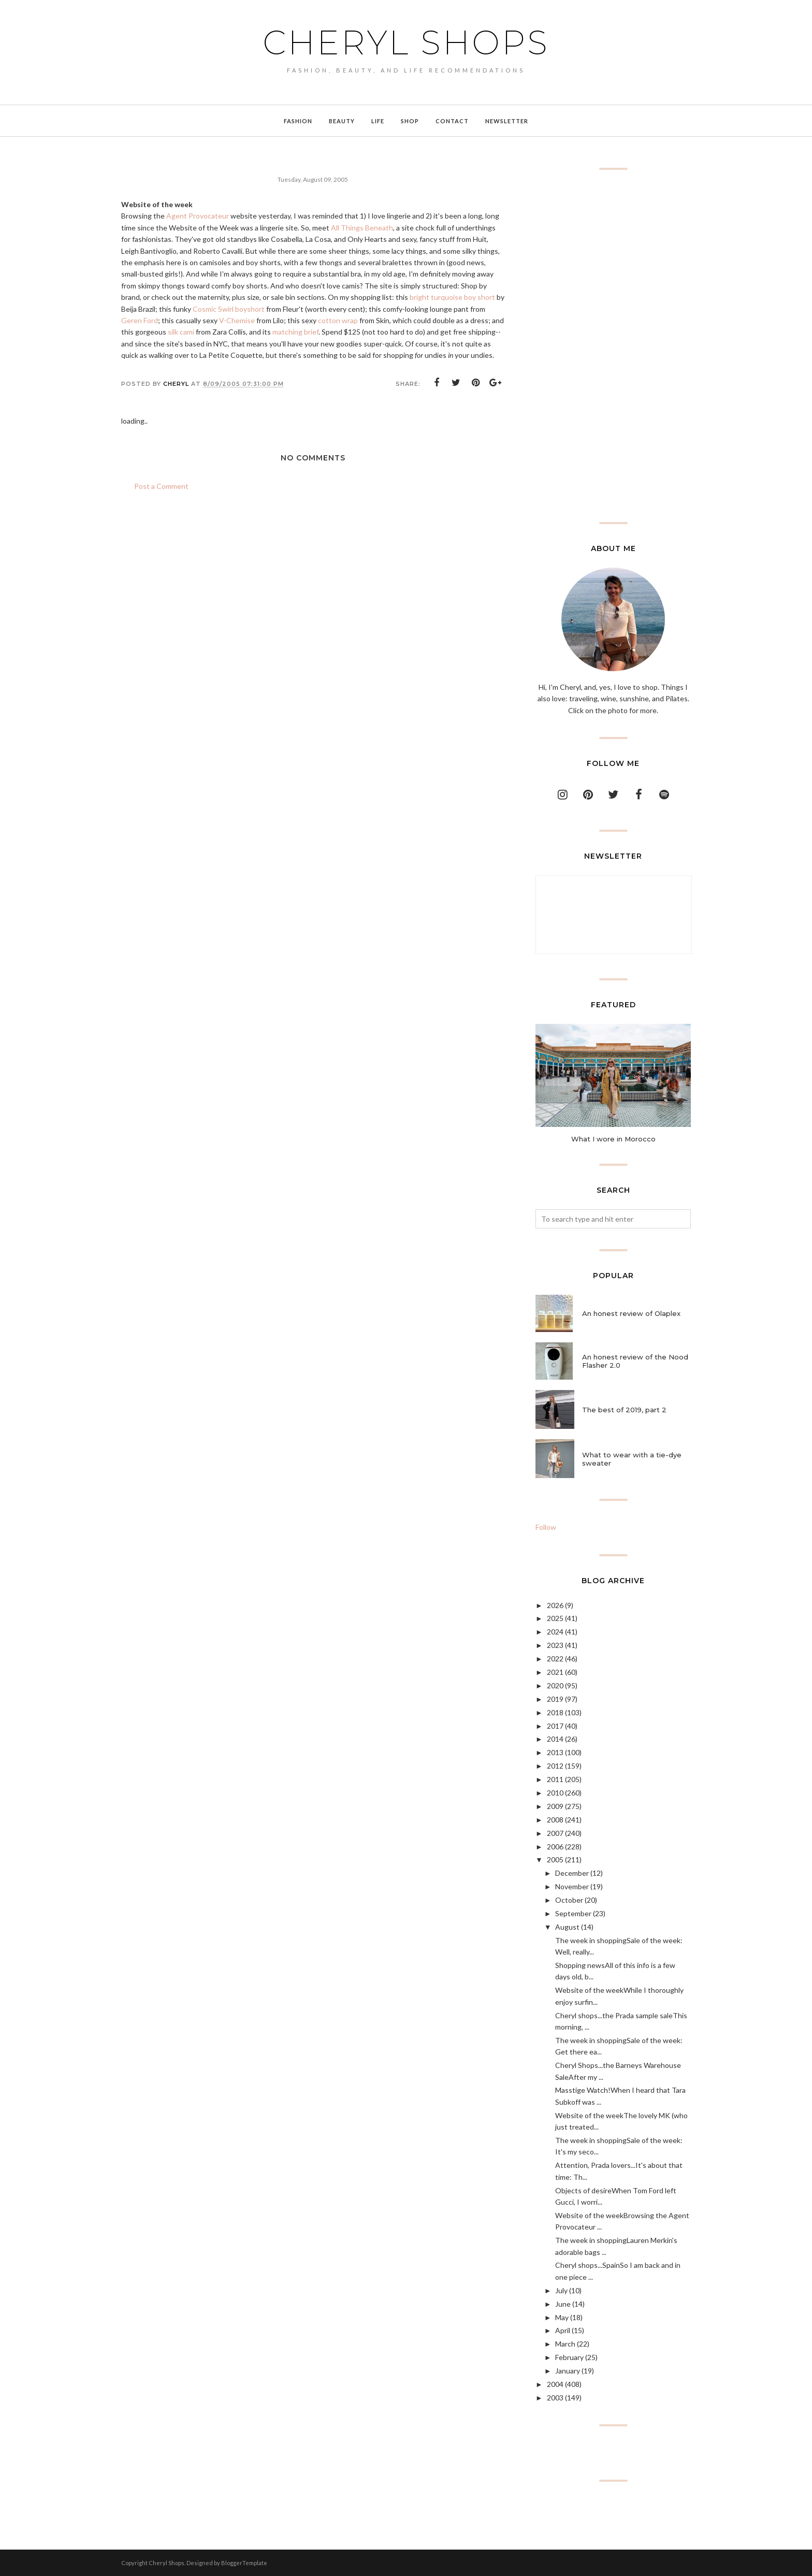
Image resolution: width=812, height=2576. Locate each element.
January (567, 2370)
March (565, 2343)
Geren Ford (139, 320)
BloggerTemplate (244, 2562)
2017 (555, 1725)
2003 (555, 2397)
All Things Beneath (362, 227)
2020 (555, 1685)
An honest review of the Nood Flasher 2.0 (635, 1361)
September (573, 1913)
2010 (555, 1792)
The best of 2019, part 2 (624, 1410)
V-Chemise (237, 320)
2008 (555, 1819)
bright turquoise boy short (452, 297)
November (572, 1886)
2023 (555, 1645)
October (569, 1899)
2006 (555, 1846)
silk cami (181, 331)
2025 (555, 1618)
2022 (555, 1658)
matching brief (295, 331)
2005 (555, 1859)
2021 (555, 1672)
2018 (555, 1712)
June (563, 2303)
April (562, 2330)
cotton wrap (338, 320)
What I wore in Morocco (613, 1139)
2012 (555, 1765)
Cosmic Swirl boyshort (229, 309)
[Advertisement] (613, 346)
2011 (555, 1779)
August (567, 1926)
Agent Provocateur (197, 215)
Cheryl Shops (406, 42)
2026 (555, 1605)
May (562, 2317)
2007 (555, 1833)
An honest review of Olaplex (631, 1313)
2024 (555, 1631)
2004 (555, 2384)
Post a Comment (161, 486)
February (569, 2357)
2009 (555, 1806)
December (572, 1873)
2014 (555, 1738)
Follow (545, 1527)
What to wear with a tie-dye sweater (632, 1459)
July (561, 2290)
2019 (555, 1699)
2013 (555, 1752)
